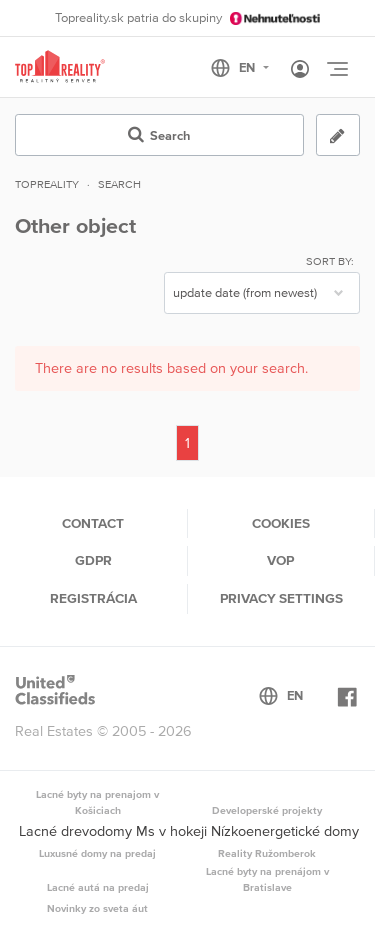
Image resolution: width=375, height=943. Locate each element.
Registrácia (93, 598)
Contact (93, 523)
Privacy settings (281, 598)
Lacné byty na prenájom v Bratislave (267, 879)
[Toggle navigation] (337, 69)
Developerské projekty (267, 810)
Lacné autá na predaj (98, 887)
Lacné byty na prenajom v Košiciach (97, 802)
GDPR (93, 560)
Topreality (47, 184)
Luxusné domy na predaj (97, 853)
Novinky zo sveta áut (97, 908)
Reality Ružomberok (267, 853)
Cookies (281, 523)
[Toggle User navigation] (300, 70)
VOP (280, 560)
